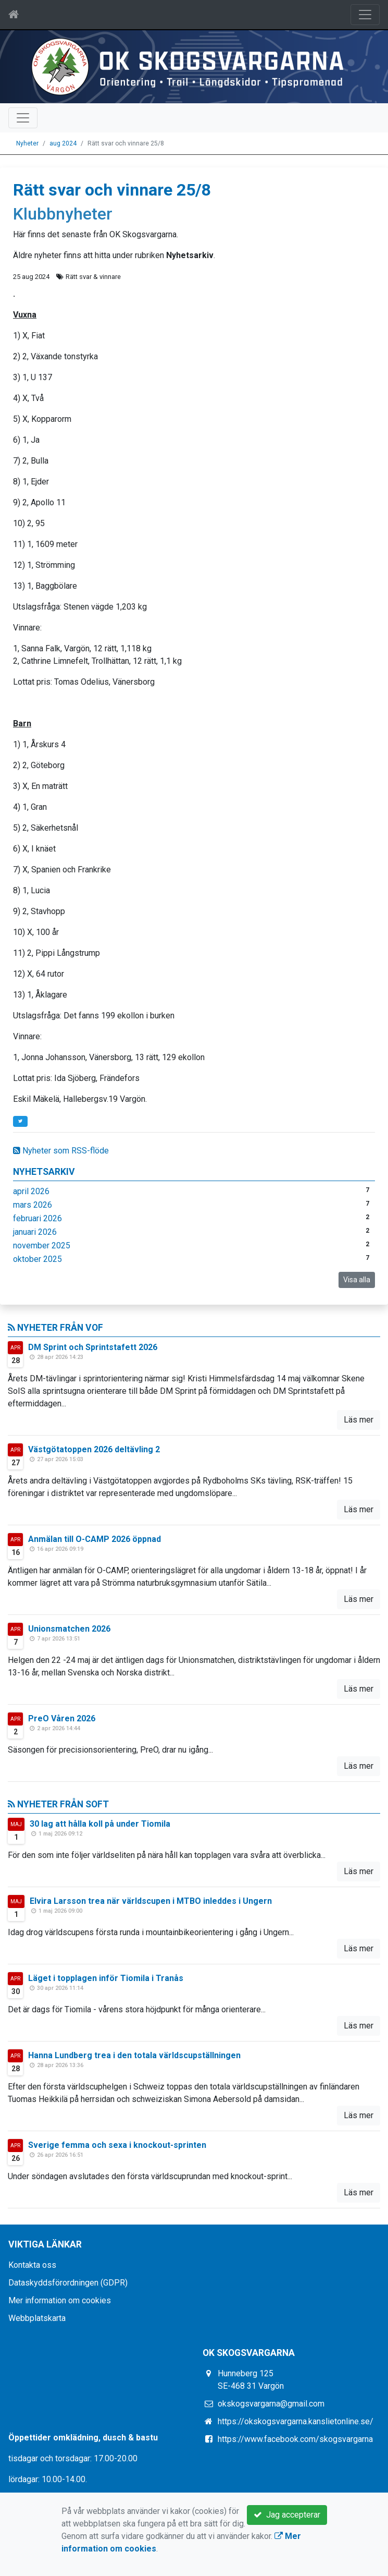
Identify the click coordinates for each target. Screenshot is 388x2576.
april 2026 (31, 1191)
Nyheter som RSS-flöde (61, 1151)
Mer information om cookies (59, 2300)
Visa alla (356, 1279)
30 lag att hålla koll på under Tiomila (100, 1824)
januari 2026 (35, 1232)
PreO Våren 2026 (61, 1718)
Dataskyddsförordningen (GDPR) (68, 2283)
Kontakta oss (32, 2265)
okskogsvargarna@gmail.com (271, 2404)
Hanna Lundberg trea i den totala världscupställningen (134, 2055)
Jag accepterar (287, 2515)
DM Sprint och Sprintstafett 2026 (92, 1347)
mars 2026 (32, 1205)
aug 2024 (63, 143)
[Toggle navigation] (365, 14)
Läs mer (358, 1420)
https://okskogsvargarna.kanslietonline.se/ (295, 2421)
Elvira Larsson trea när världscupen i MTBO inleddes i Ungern (151, 1901)
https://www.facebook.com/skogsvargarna (295, 2439)
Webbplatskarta (37, 2318)
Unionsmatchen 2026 (69, 1629)
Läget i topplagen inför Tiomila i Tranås (105, 1978)
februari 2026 (37, 1218)
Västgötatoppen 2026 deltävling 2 (94, 1449)
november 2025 (41, 1245)
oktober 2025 (37, 1259)
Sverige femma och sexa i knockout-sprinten (117, 2145)
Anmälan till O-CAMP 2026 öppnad (94, 1539)
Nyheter (27, 143)
